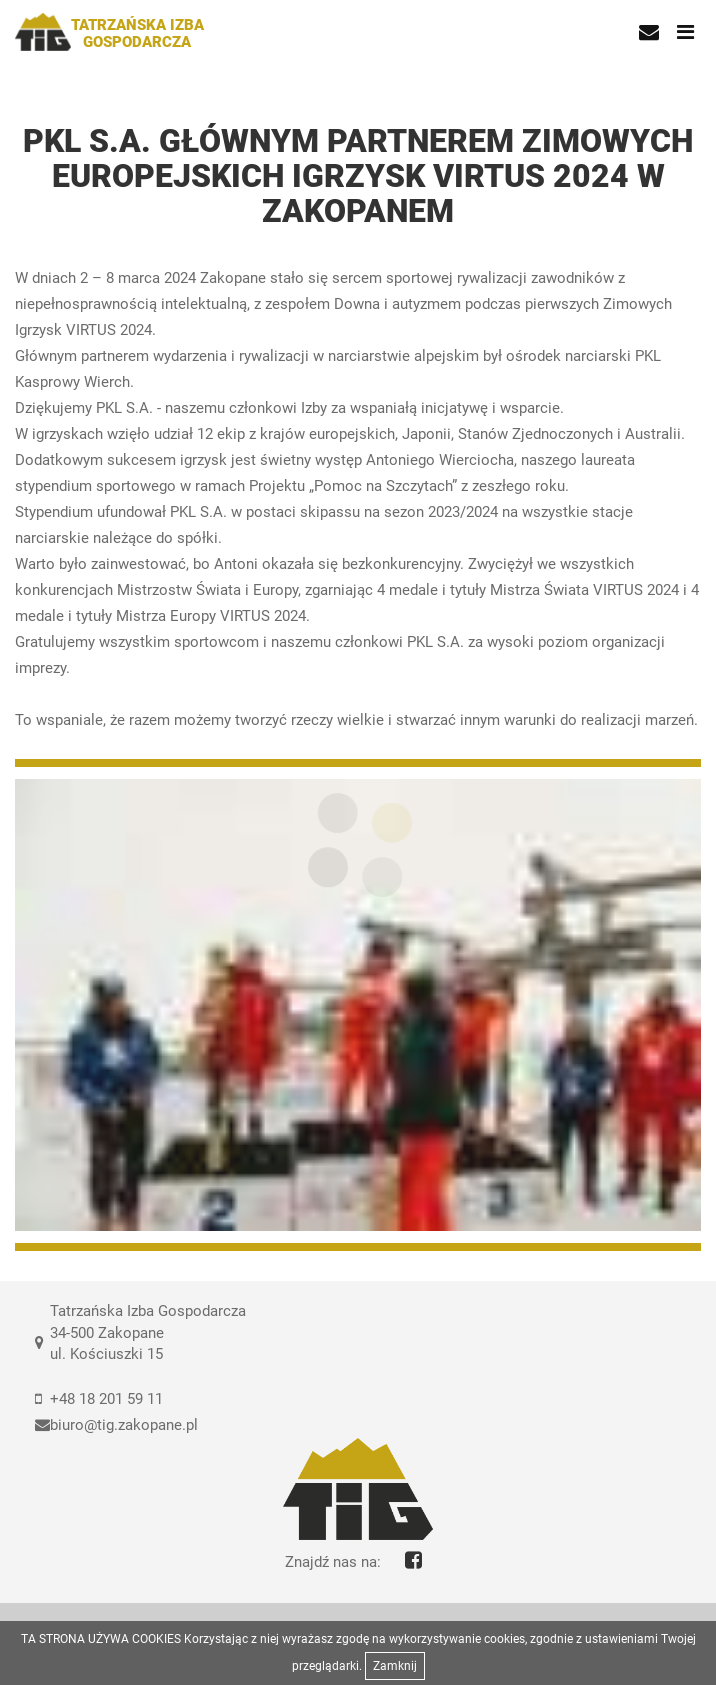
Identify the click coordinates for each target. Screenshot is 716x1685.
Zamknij (395, 1666)
